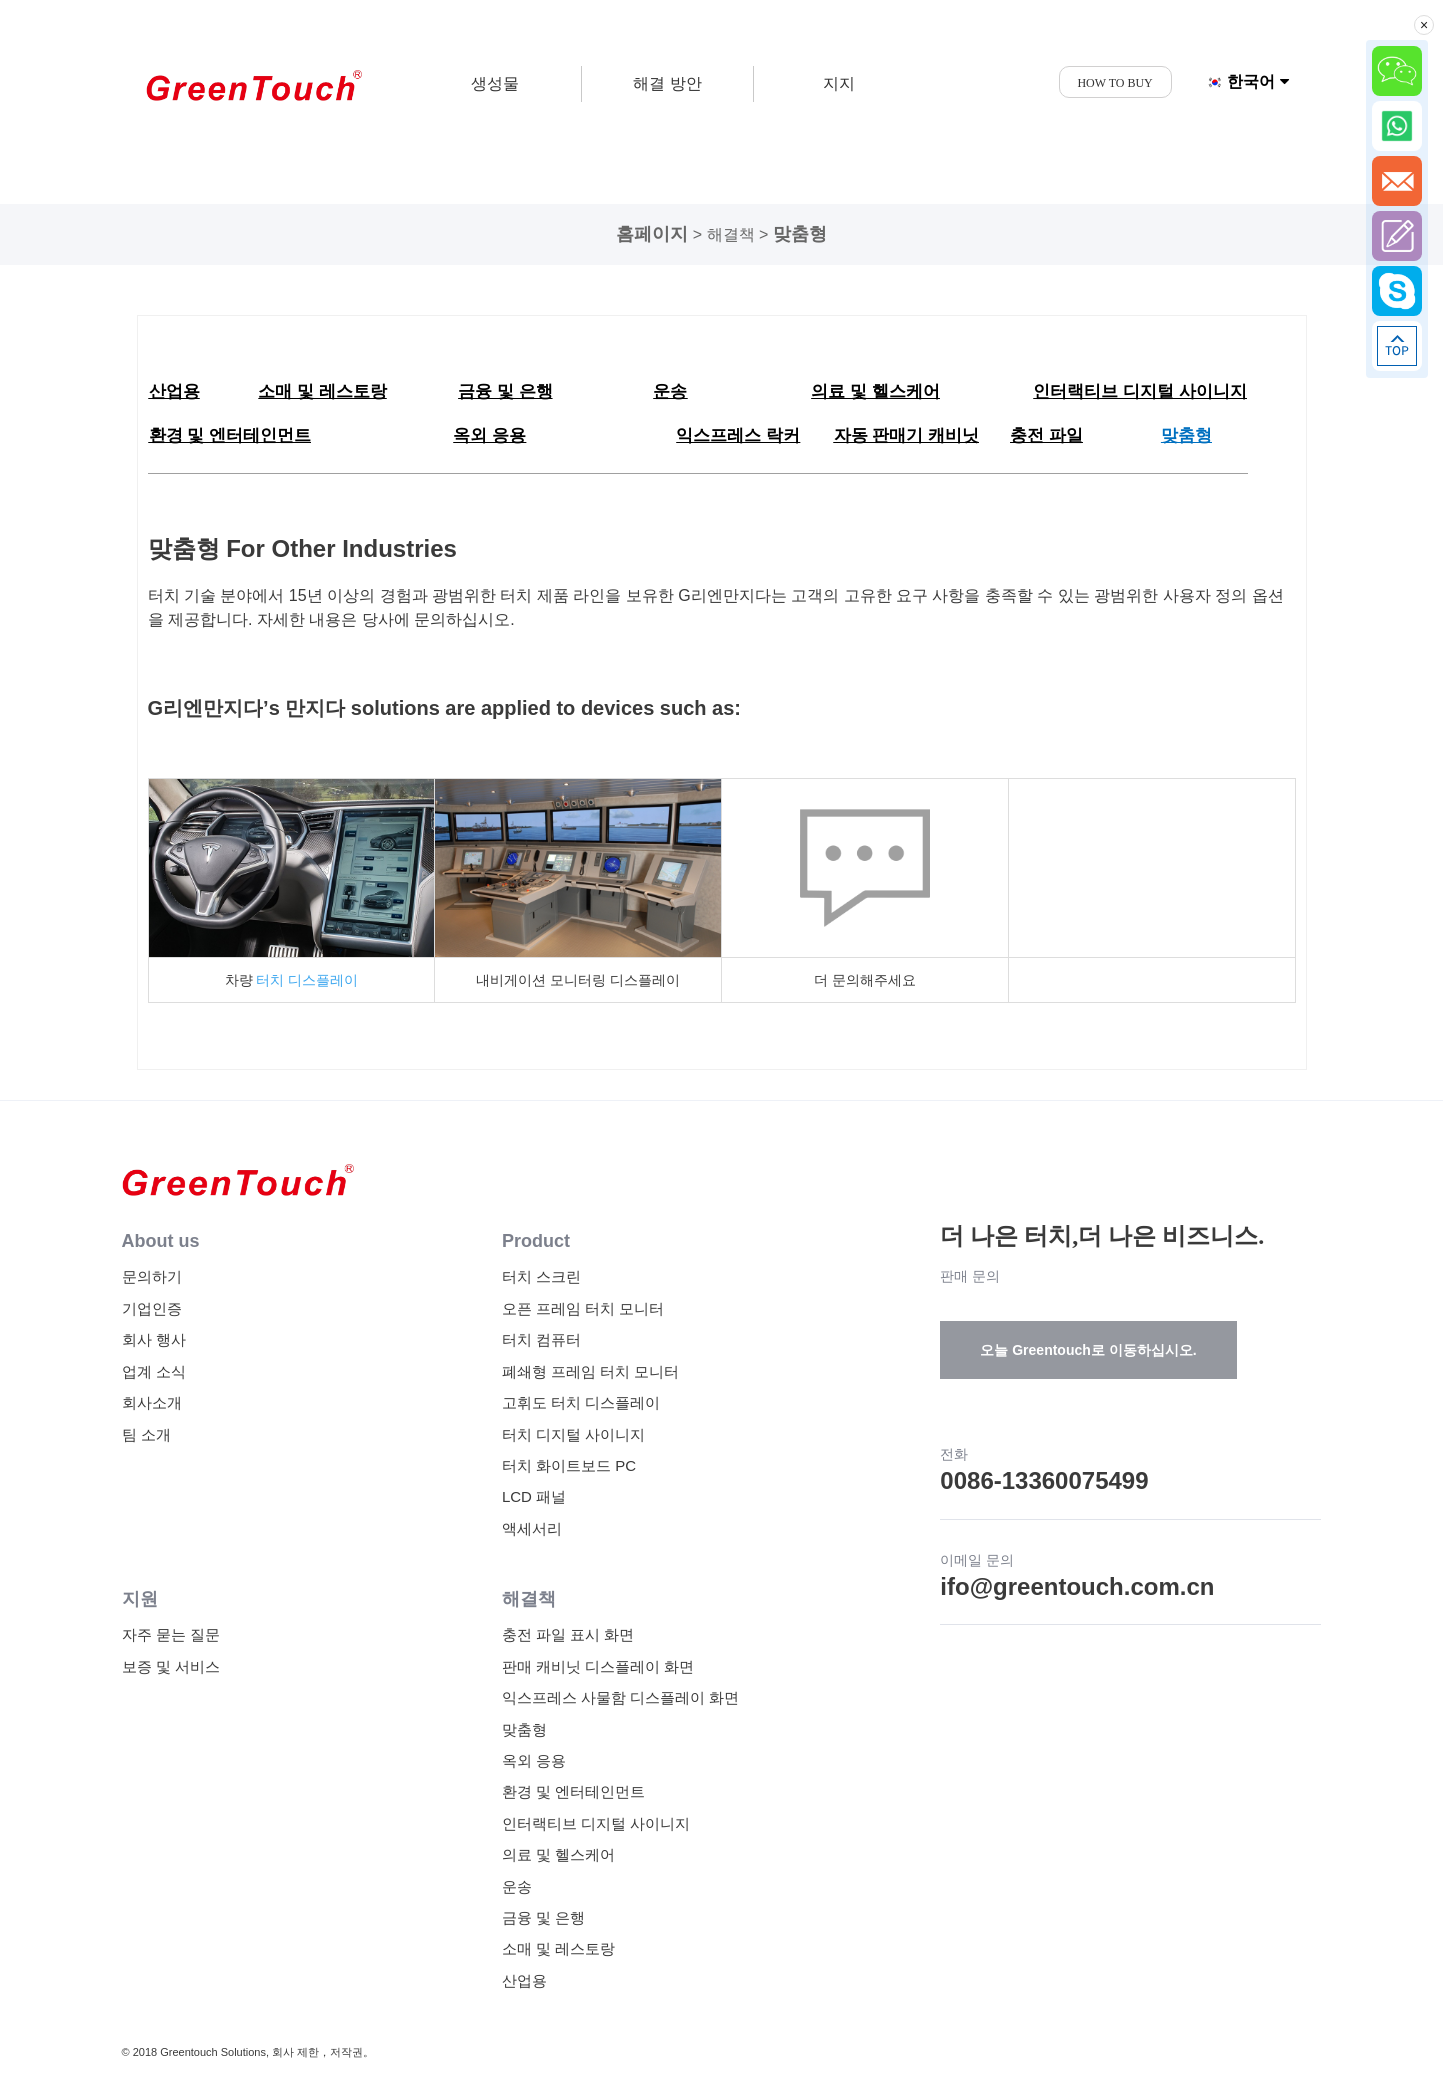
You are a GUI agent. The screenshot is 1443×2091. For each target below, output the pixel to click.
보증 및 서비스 (171, 1666)
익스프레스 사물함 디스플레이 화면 (621, 1697)
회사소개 (152, 1402)
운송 (517, 1886)
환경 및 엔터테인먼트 (573, 1791)
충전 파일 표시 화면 (568, 1634)
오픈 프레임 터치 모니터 (583, 1308)
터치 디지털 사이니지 (573, 1434)
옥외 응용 (534, 1760)
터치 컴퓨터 (541, 1339)
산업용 (524, 1980)
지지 (839, 83)
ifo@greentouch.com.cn (1077, 1586)
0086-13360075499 (1044, 1480)
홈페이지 (652, 234)
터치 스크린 (541, 1276)
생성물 (495, 83)
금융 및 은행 (543, 1917)
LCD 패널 (534, 1496)
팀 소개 (146, 1434)
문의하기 (152, 1276)
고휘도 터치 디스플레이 (581, 1402)
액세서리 (532, 1528)
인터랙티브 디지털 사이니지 (596, 1823)
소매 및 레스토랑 (558, 1948)
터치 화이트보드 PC (569, 1465)
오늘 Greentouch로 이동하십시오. (1088, 1350)
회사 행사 (154, 1339)
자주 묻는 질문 (171, 1634)
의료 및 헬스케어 (558, 1854)
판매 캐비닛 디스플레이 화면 (598, 1666)
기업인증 (152, 1308)
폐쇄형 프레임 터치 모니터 (591, 1371)
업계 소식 (154, 1371)
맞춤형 (800, 234)
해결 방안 (667, 83)
